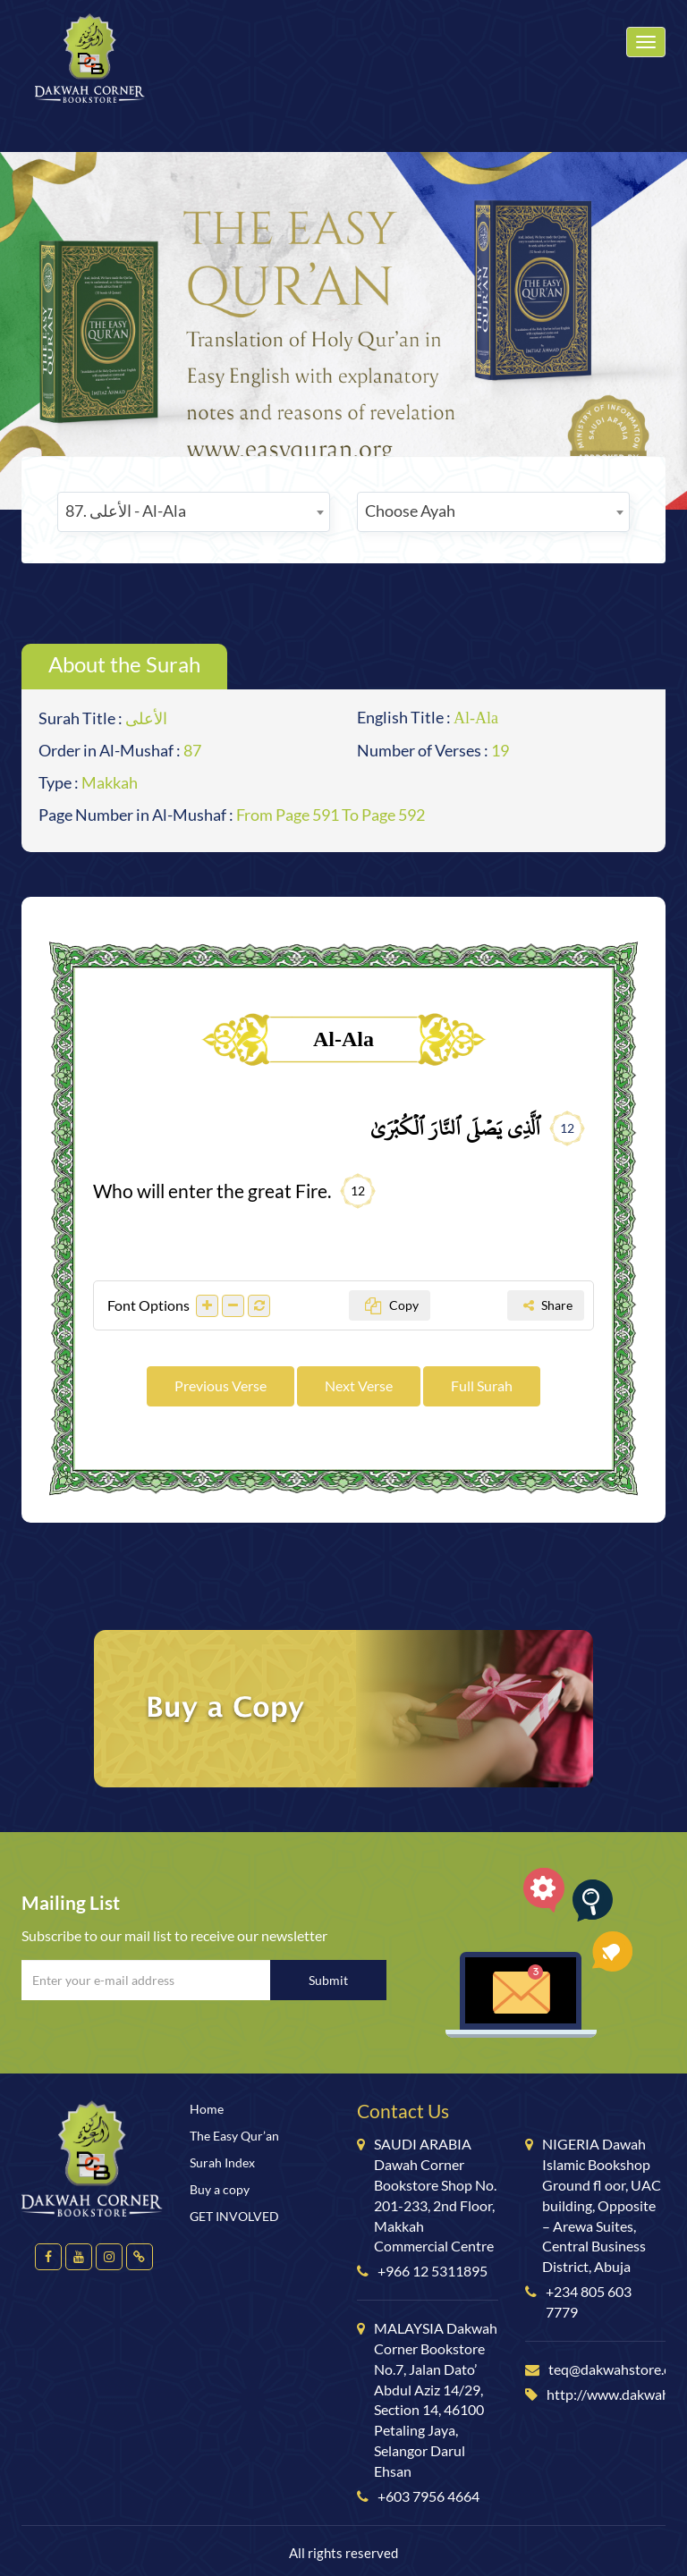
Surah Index (222, 2162)
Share (547, 1305)
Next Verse (359, 1385)
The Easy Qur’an (234, 2135)
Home (207, 2108)
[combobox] (193, 512)
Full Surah (482, 1385)
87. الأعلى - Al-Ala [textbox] (125, 510)
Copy (392, 1305)
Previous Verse (220, 1385)
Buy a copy (220, 2189)
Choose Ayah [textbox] (410, 510)
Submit (328, 1980)
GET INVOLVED (234, 2216)
